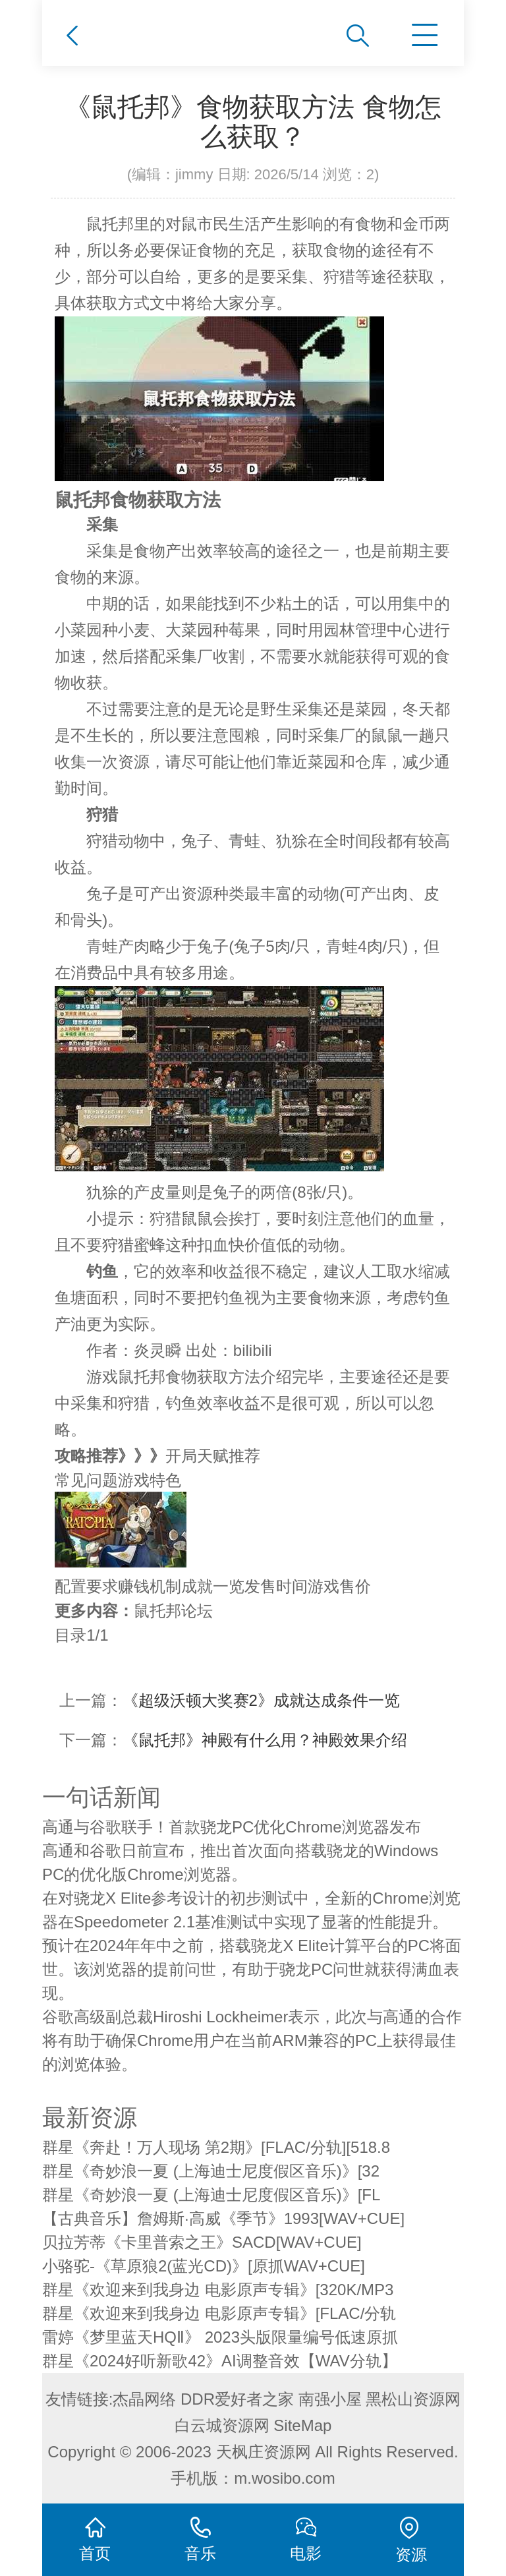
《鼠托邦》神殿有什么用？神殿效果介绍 (265, 1740)
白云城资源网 (222, 2425)
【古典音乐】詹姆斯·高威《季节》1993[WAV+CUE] (223, 2218)
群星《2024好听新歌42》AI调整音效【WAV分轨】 (219, 2361)
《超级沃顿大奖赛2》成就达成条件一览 (261, 1700)
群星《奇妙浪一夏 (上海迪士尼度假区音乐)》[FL (211, 2195)
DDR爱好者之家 (237, 2399)
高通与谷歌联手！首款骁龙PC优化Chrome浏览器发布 (231, 1827)
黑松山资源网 (413, 2399)
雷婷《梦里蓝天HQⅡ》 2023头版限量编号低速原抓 (220, 2337)
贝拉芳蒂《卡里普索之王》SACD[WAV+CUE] (202, 2242)
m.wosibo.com (284, 2478)
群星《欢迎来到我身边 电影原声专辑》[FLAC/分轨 (219, 2313)
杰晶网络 (144, 2399)
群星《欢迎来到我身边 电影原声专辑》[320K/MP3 (217, 2289)
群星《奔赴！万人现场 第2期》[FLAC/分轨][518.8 (216, 2147)
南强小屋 (330, 2399)
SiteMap (302, 2425)
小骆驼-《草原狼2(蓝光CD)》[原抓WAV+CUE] (203, 2266)
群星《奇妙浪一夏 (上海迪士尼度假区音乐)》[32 (211, 2171)
